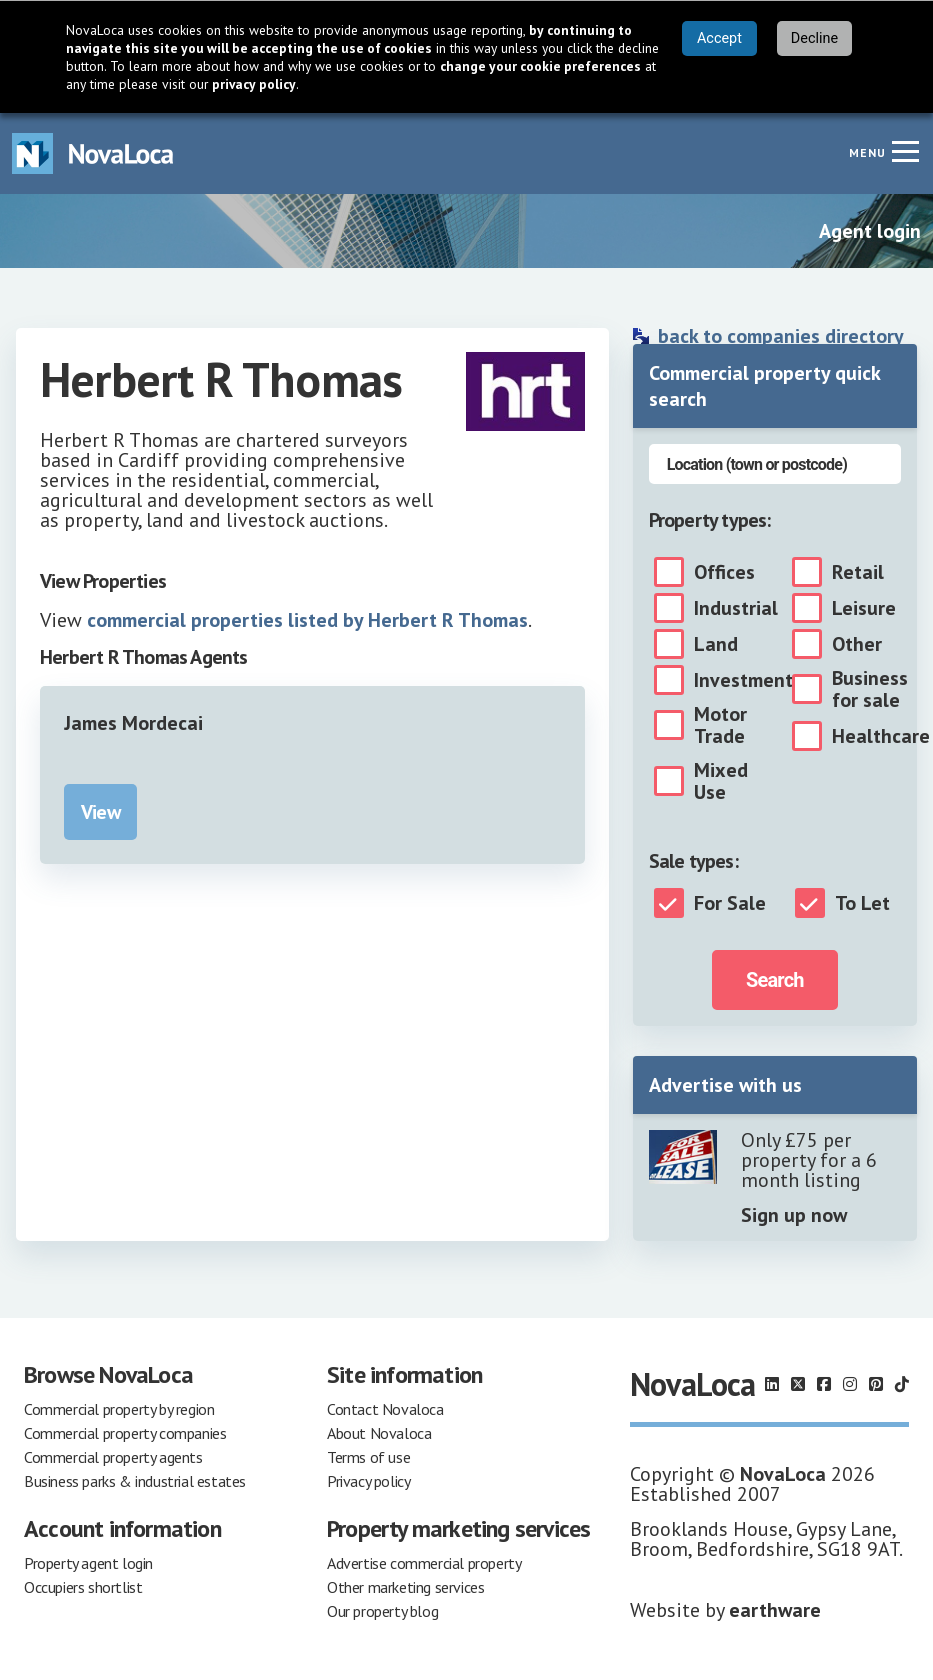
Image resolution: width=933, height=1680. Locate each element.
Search (775, 980)
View (100, 812)
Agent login (870, 231)
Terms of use (368, 1457)
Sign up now (794, 1215)
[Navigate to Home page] (93, 153)
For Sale (730, 903)
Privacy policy (368, 1481)
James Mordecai (133, 723)
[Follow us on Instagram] (850, 1384)
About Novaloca (379, 1433)
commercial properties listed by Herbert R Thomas (307, 620)
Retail (858, 572)
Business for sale (870, 689)
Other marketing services (405, 1587)
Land (716, 644)
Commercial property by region (119, 1409)
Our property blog (382, 1611)
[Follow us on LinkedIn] (772, 1384)
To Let (862, 903)
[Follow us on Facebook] (824, 1384)
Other (857, 644)
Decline (814, 38)
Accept (719, 38)
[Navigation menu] (905, 151)
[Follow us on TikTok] (902, 1384)
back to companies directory (781, 336)
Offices (724, 572)
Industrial (736, 608)
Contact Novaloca (385, 1409)
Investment (743, 680)
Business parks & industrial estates (135, 1481)
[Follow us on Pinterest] (876, 1384)
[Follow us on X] (798, 1384)
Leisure (864, 608)
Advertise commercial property (424, 1563)
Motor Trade (720, 725)
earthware (775, 1610)
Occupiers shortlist (83, 1587)
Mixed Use (721, 781)
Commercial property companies (125, 1433)
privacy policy (254, 84)
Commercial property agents (113, 1457)
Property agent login (88, 1563)
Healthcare (881, 736)
